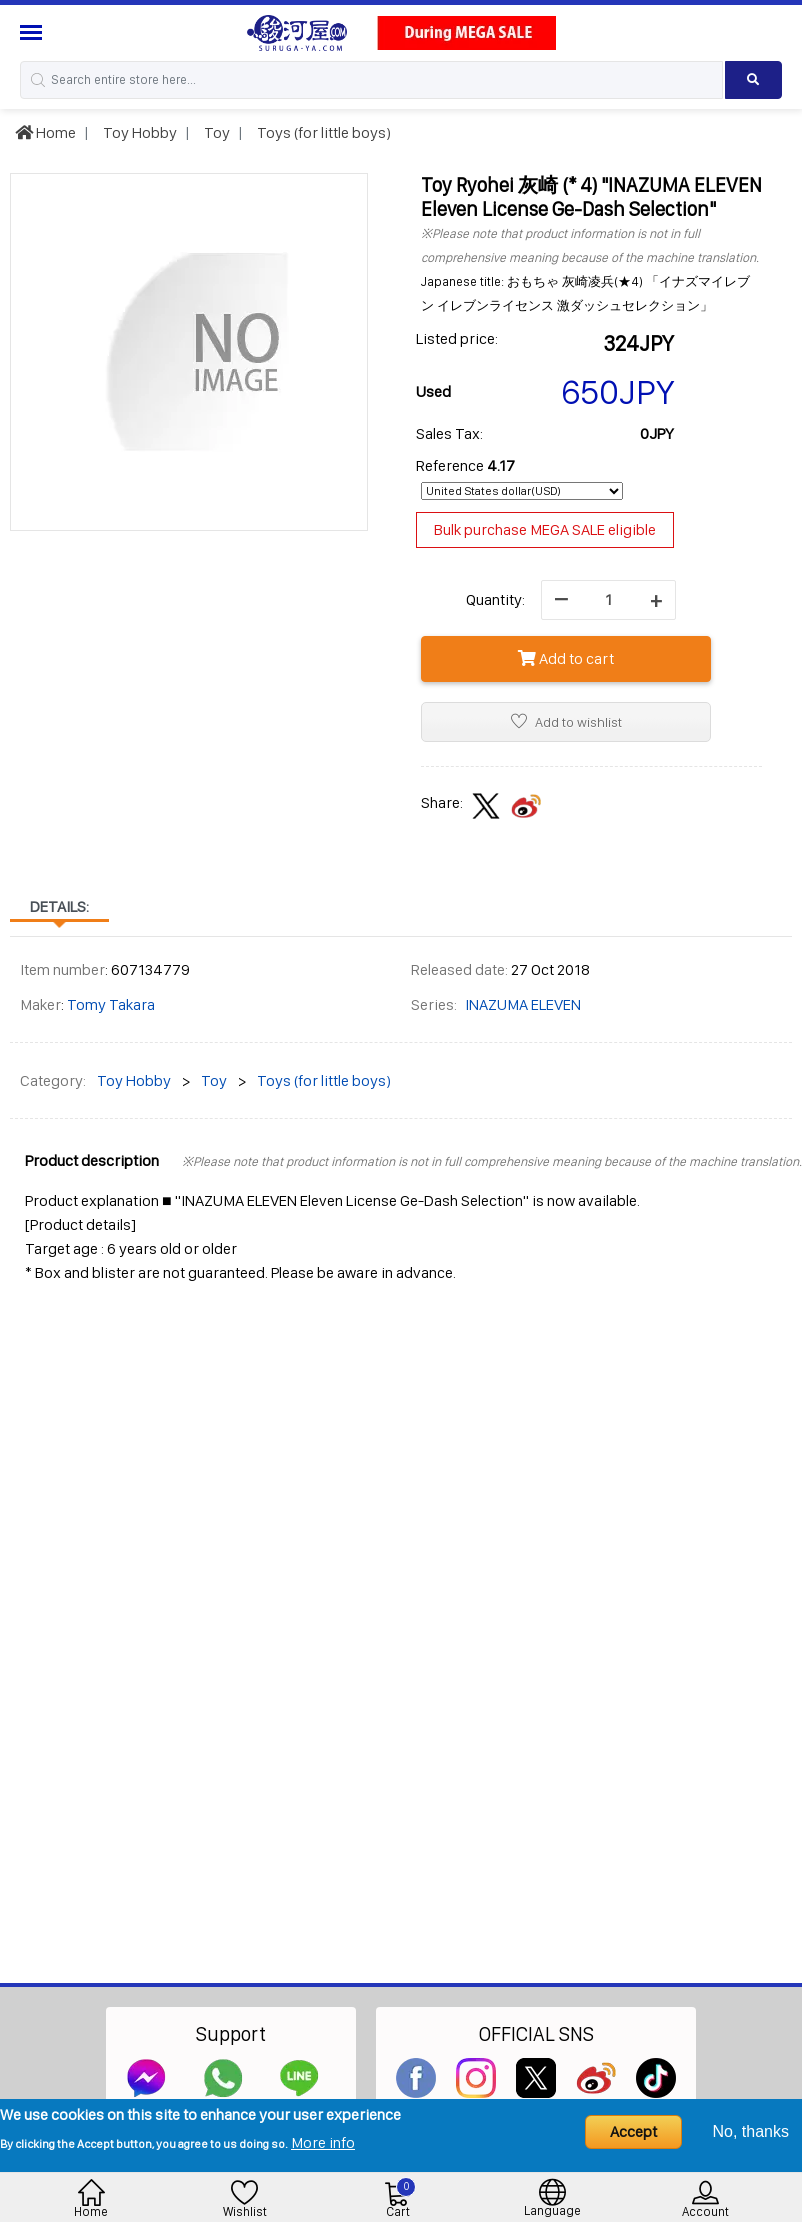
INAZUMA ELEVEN (523, 1004)
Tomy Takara (111, 1004)
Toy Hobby (138, 132)
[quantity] (608, 600)
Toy (215, 132)
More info (323, 2142)
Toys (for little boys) (322, 132)
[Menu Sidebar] (33, 32)
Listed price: (457, 338)
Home (45, 132)
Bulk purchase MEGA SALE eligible (545, 529)
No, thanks (751, 2131)
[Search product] (753, 80)
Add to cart (566, 658)
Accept (633, 2131)
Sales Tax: (449, 433)
